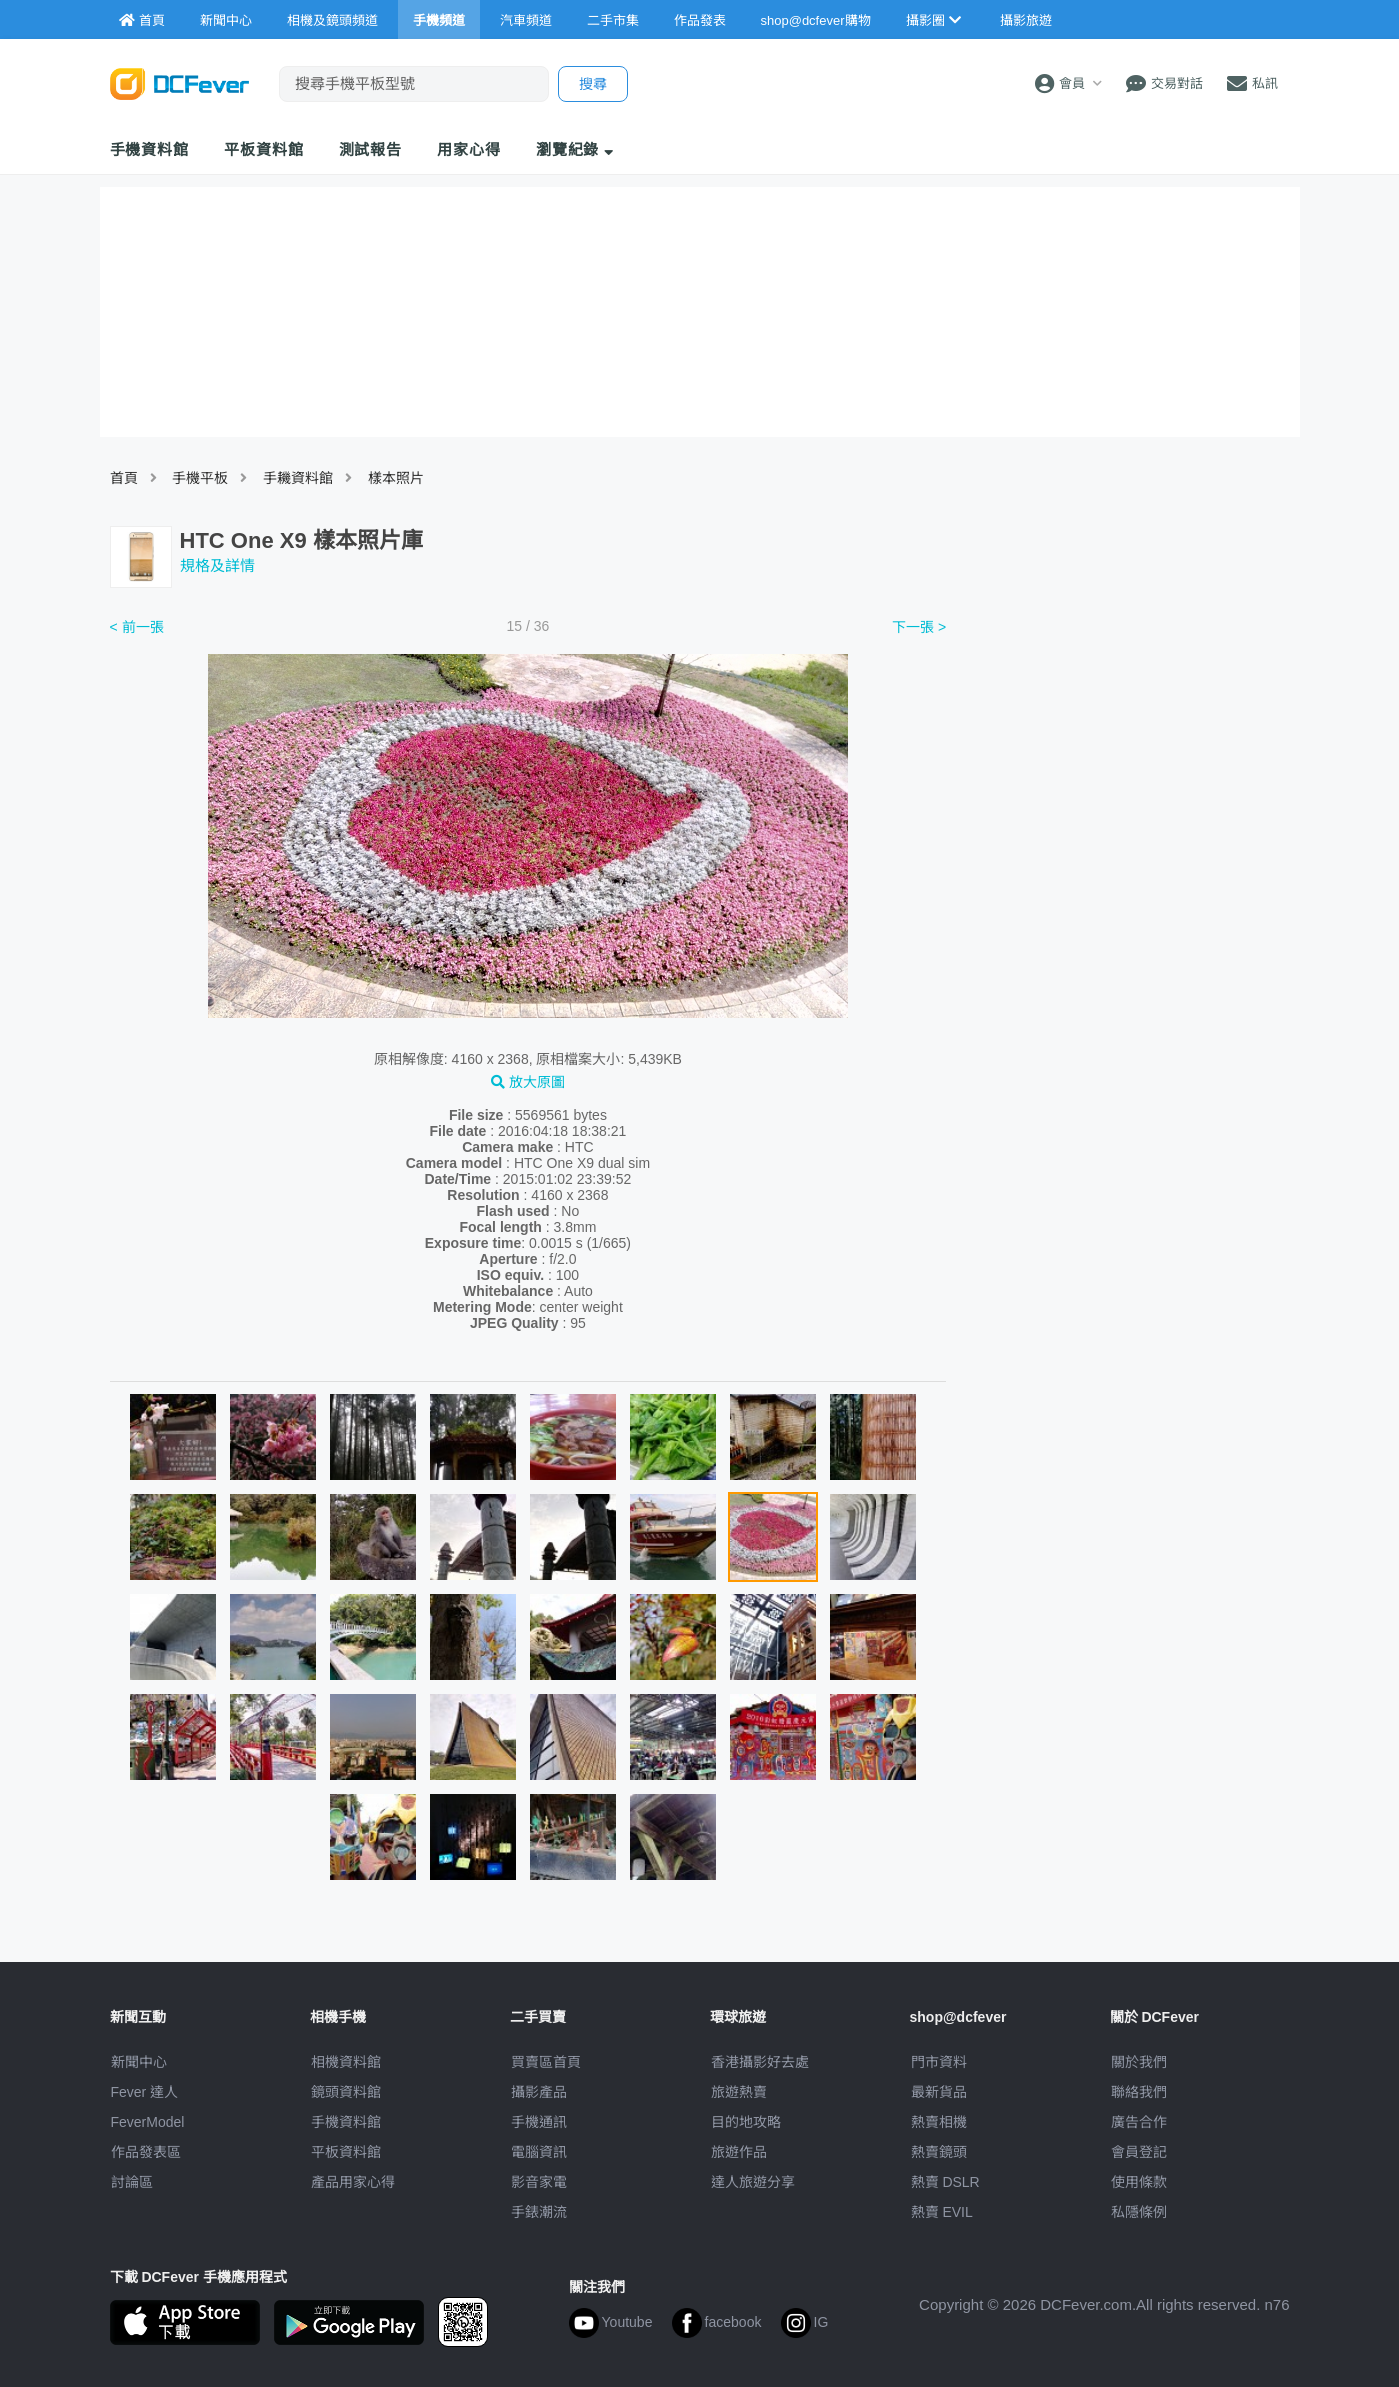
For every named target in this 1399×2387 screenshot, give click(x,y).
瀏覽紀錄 (575, 149)
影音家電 (539, 2182)
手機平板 (200, 478)
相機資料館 (346, 2062)
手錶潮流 (539, 2212)
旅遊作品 (739, 2152)
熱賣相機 (939, 2122)
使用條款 (1139, 2182)
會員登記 (1139, 2152)
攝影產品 (539, 2092)
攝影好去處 (760, 2062)
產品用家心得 (353, 2182)
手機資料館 (150, 149)
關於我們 (1139, 2062)
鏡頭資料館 (346, 2092)
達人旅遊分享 (753, 2182)
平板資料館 (264, 149)
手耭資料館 (298, 478)
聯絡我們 (1139, 2092)
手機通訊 (539, 2122)
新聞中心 (139, 2062)
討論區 (132, 2182)
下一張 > (919, 627)
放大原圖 (528, 1082)
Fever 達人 (145, 2092)
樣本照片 (396, 478)
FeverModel (148, 2122)
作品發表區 (146, 2152)
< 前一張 (137, 627)
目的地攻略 (746, 2122)
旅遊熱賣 (739, 2092)
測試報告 (371, 149)
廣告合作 (1139, 2122)
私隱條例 (1139, 2212)
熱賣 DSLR (945, 2182)
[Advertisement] (1128, 763)
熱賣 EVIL (942, 2212)
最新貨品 (939, 2092)
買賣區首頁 (546, 2062)
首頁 (124, 478)
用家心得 (469, 149)
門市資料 (939, 2062)
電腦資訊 (539, 2152)
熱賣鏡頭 (939, 2152)
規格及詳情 (217, 565)
